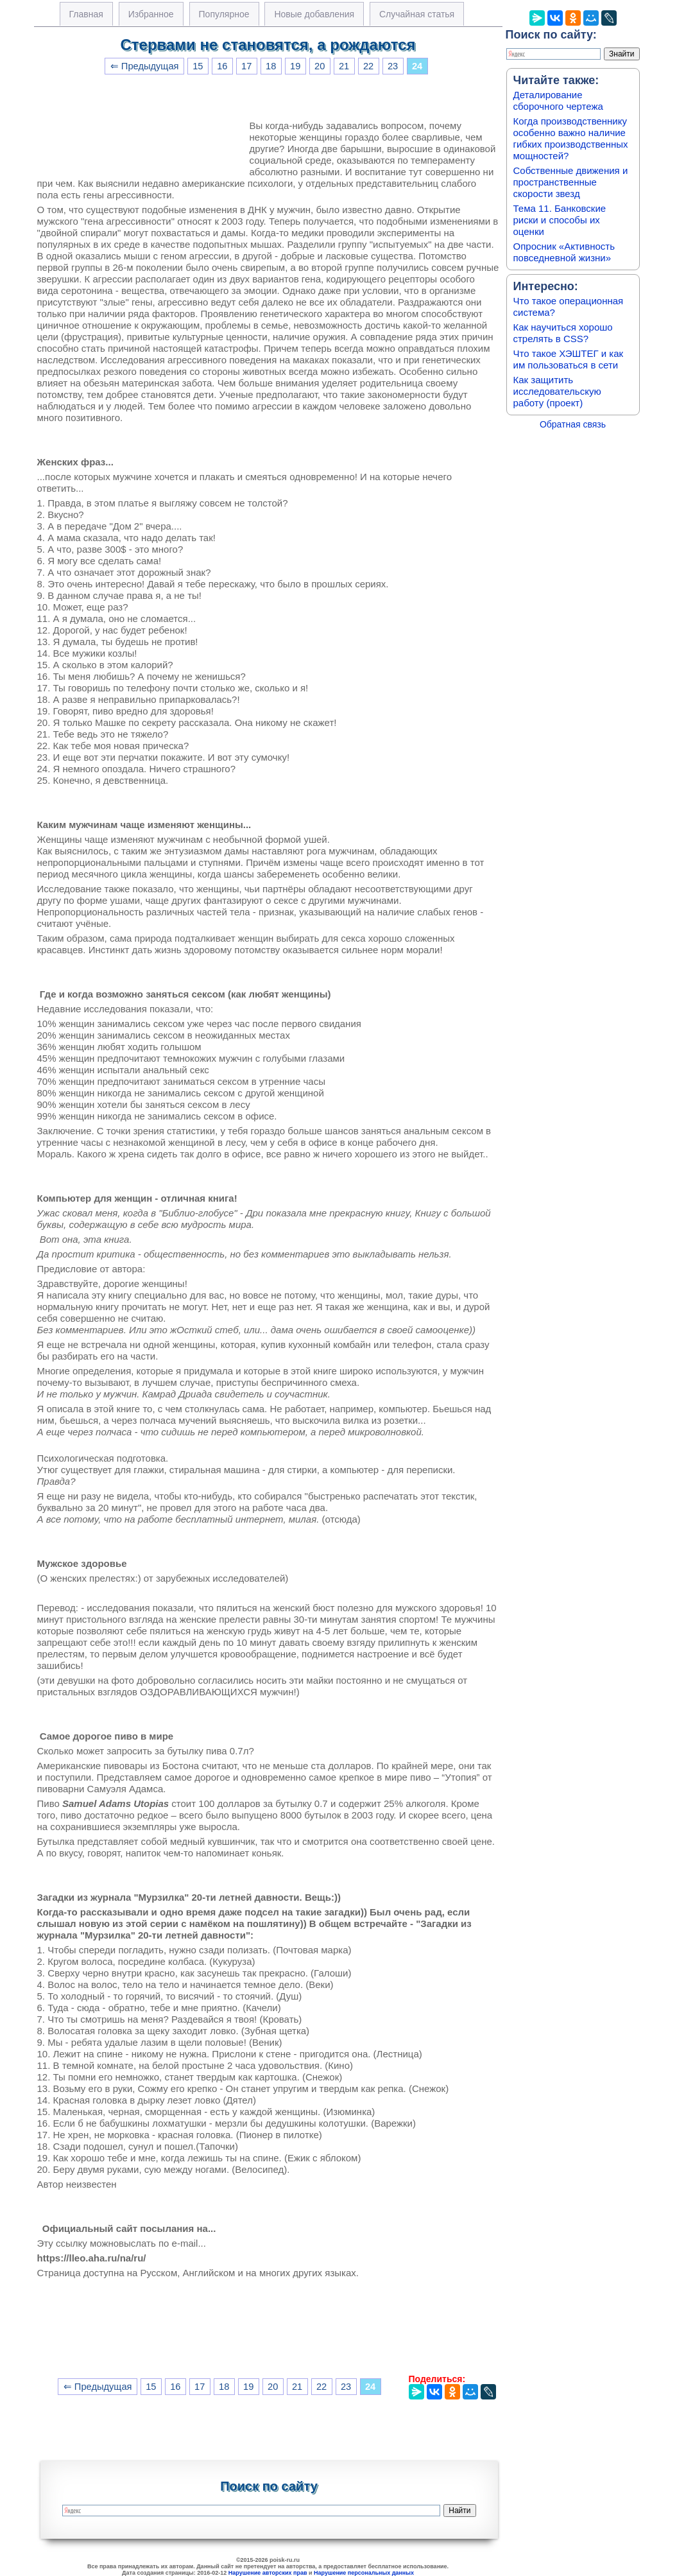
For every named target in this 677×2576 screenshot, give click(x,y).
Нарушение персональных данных (364, 2573)
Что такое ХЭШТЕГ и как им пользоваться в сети (568, 359)
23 (393, 66)
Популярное (224, 14)
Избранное (151, 14)
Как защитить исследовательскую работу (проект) (557, 391)
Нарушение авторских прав (267, 2573)
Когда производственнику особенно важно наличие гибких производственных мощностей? (570, 138)
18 (271, 66)
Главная (86, 14)
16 (222, 66)
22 (368, 66)
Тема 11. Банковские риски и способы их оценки (559, 220)
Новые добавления (314, 14)
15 (198, 66)
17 (246, 66)
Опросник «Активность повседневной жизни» (564, 252)
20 (319, 66)
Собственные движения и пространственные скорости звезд (570, 182)
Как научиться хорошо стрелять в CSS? (563, 333)
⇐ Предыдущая (144, 66)
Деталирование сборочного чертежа (558, 100)
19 (295, 66)
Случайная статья (416, 14)
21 (344, 66)
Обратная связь (573, 424)
